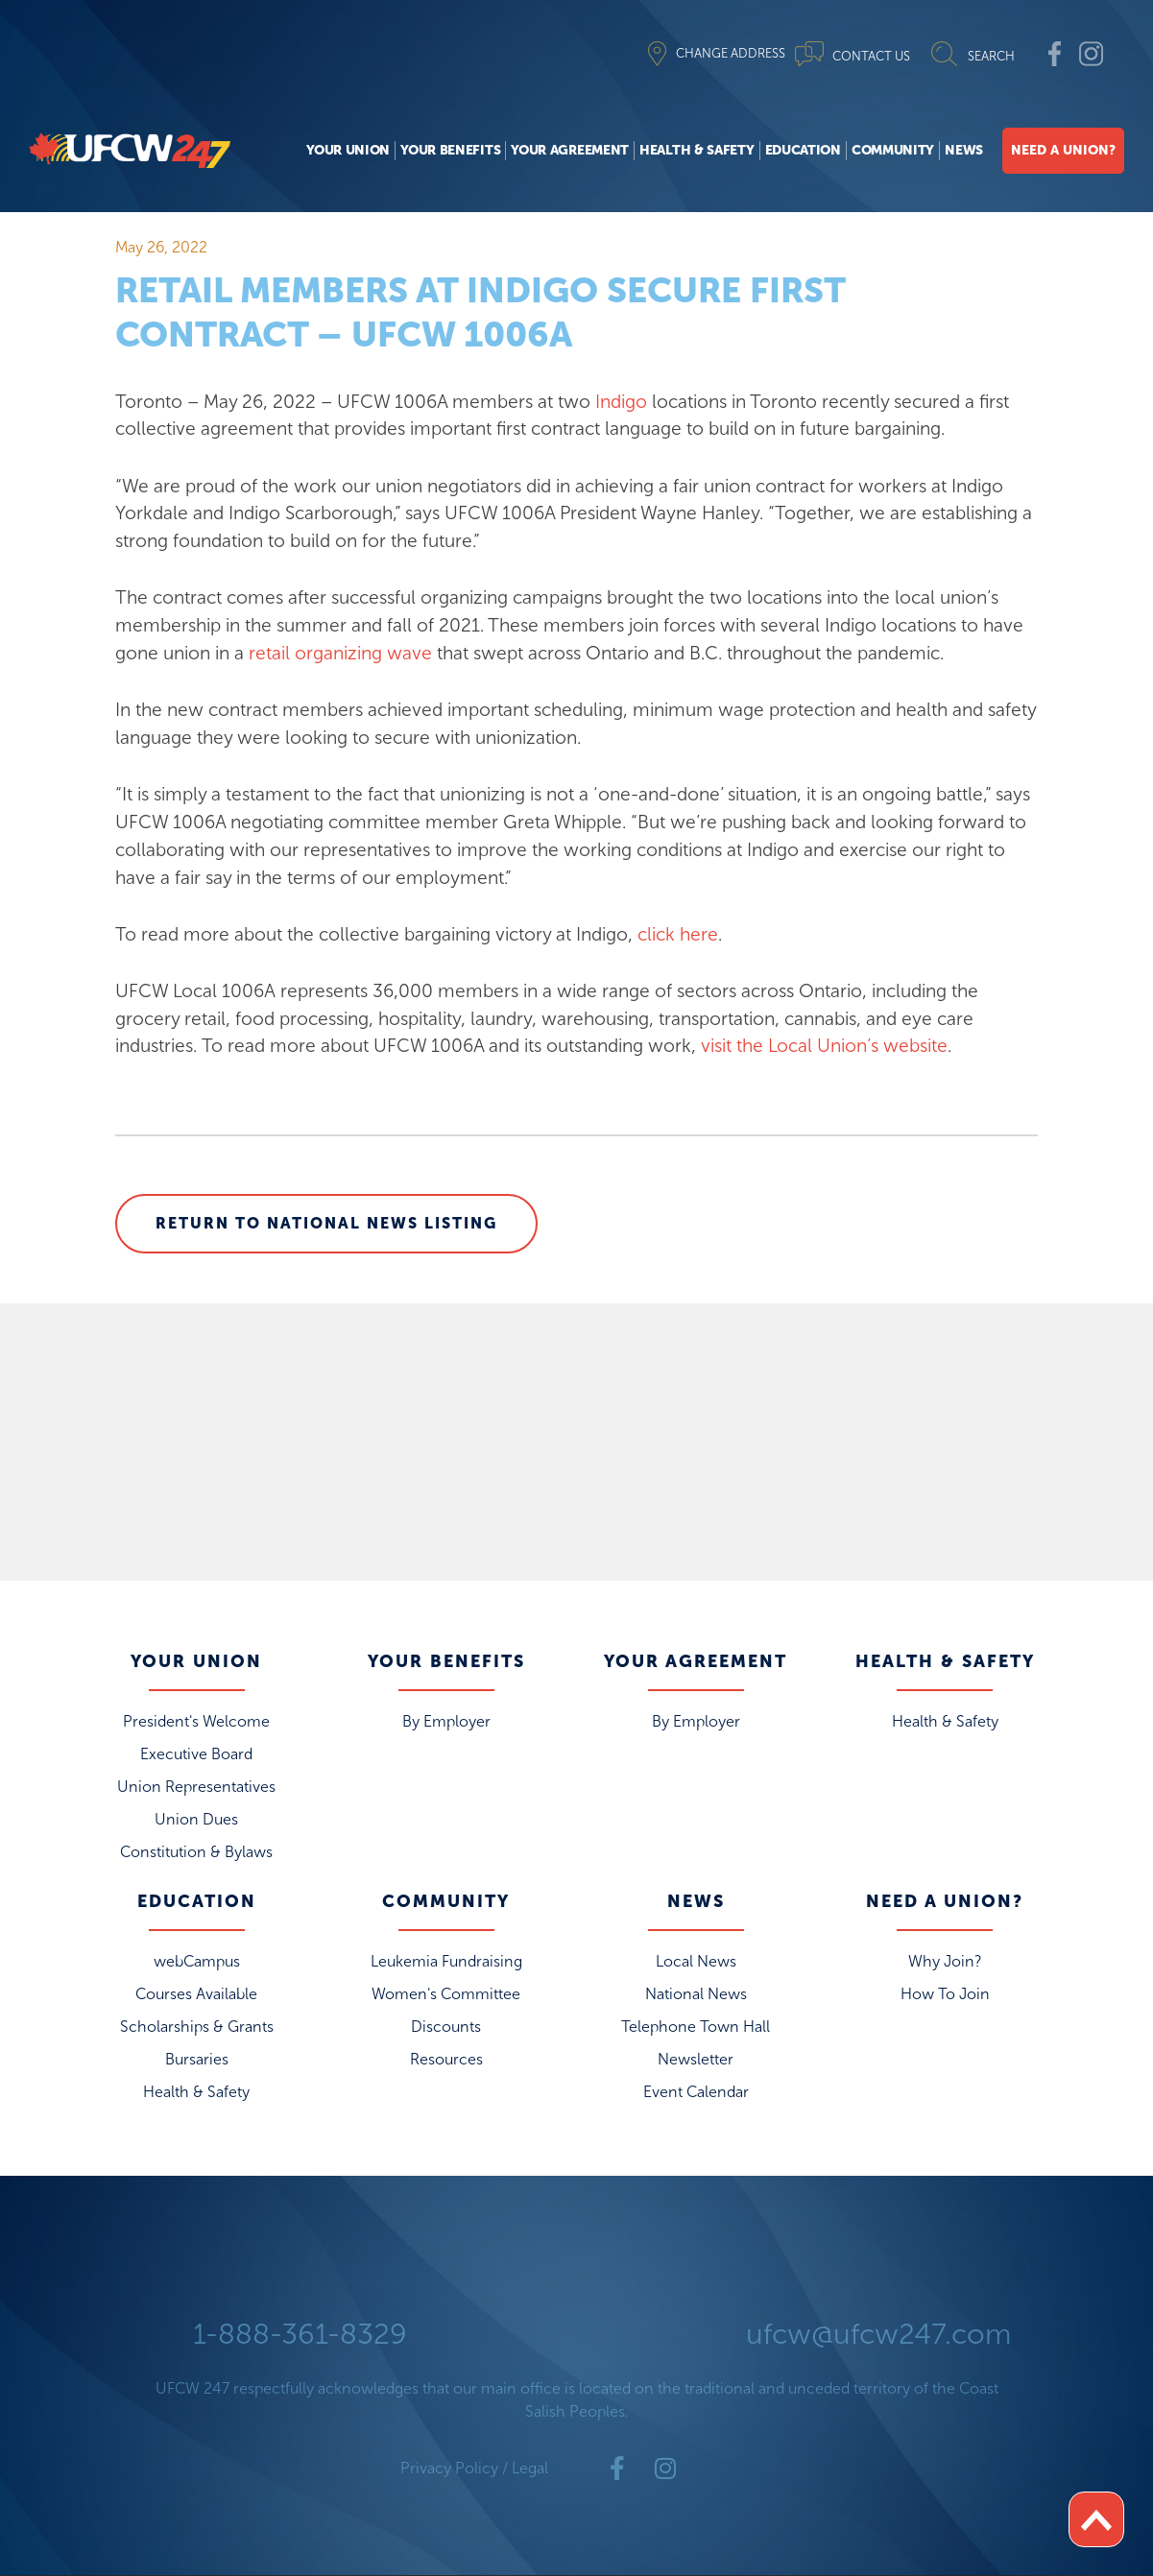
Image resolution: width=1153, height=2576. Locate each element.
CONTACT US (871, 56)
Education (803, 150)
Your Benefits (450, 150)
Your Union (348, 150)
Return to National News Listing (326, 1223)
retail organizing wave (340, 653)
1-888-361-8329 (300, 2334)
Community (893, 150)
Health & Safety (697, 150)
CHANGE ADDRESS (730, 53)
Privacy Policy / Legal (474, 2468)
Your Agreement (570, 150)
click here (677, 934)
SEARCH (991, 56)
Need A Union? (1063, 150)
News (964, 150)
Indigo (623, 402)
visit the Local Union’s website (824, 1046)
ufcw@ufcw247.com (878, 2334)
